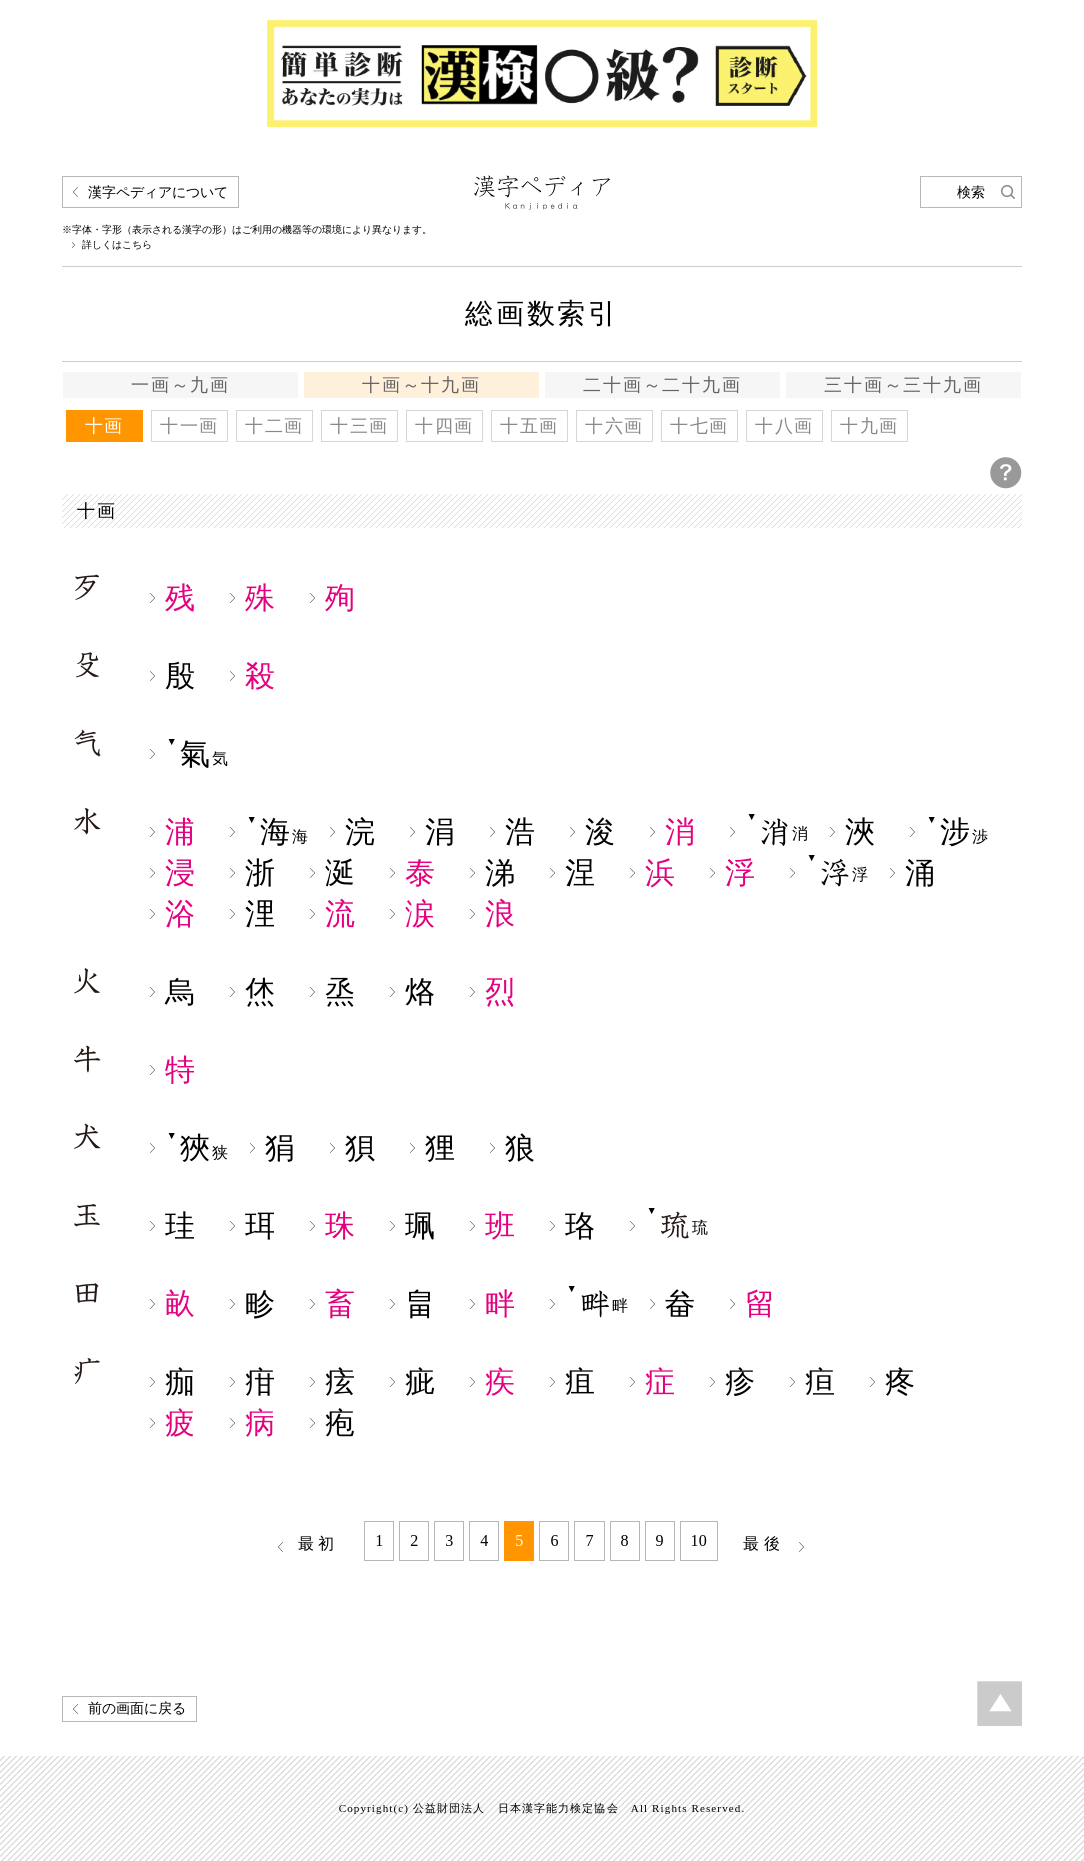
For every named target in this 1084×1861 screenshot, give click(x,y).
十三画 (359, 426)
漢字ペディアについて (158, 192)
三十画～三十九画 (903, 385)
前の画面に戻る (137, 1708)
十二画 (274, 426)
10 (699, 1540)
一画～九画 (180, 385)
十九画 (869, 426)
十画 (105, 426)
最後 (764, 1543)
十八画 (784, 426)
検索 (971, 192)
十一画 (189, 426)
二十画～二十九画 (662, 385)
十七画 (699, 426)
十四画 (444, 426)
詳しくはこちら (117, 245)
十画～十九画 (421, 385)
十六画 (614, 426)
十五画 (529, 426)
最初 (319, 1543)
